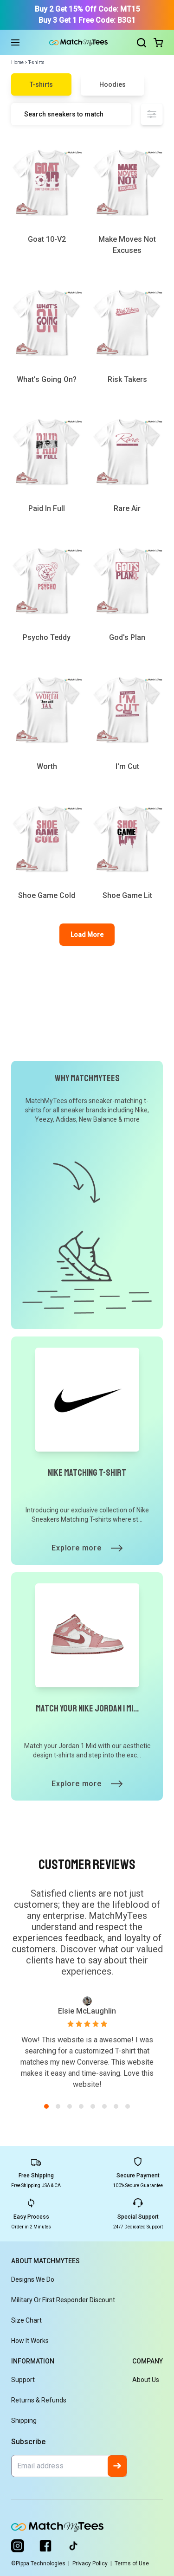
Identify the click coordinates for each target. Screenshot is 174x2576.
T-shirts (41, 84)
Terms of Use (132, 2563)
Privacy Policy (93, 2563)
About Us (145, 2379)
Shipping (24, 2420)
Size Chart (26, 2320)
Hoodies (112, 84)
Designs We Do (32, 2279)
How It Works (30, 2340)
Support (23, 2379)
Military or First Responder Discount (63, 2300)
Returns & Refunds (38, 2400)
